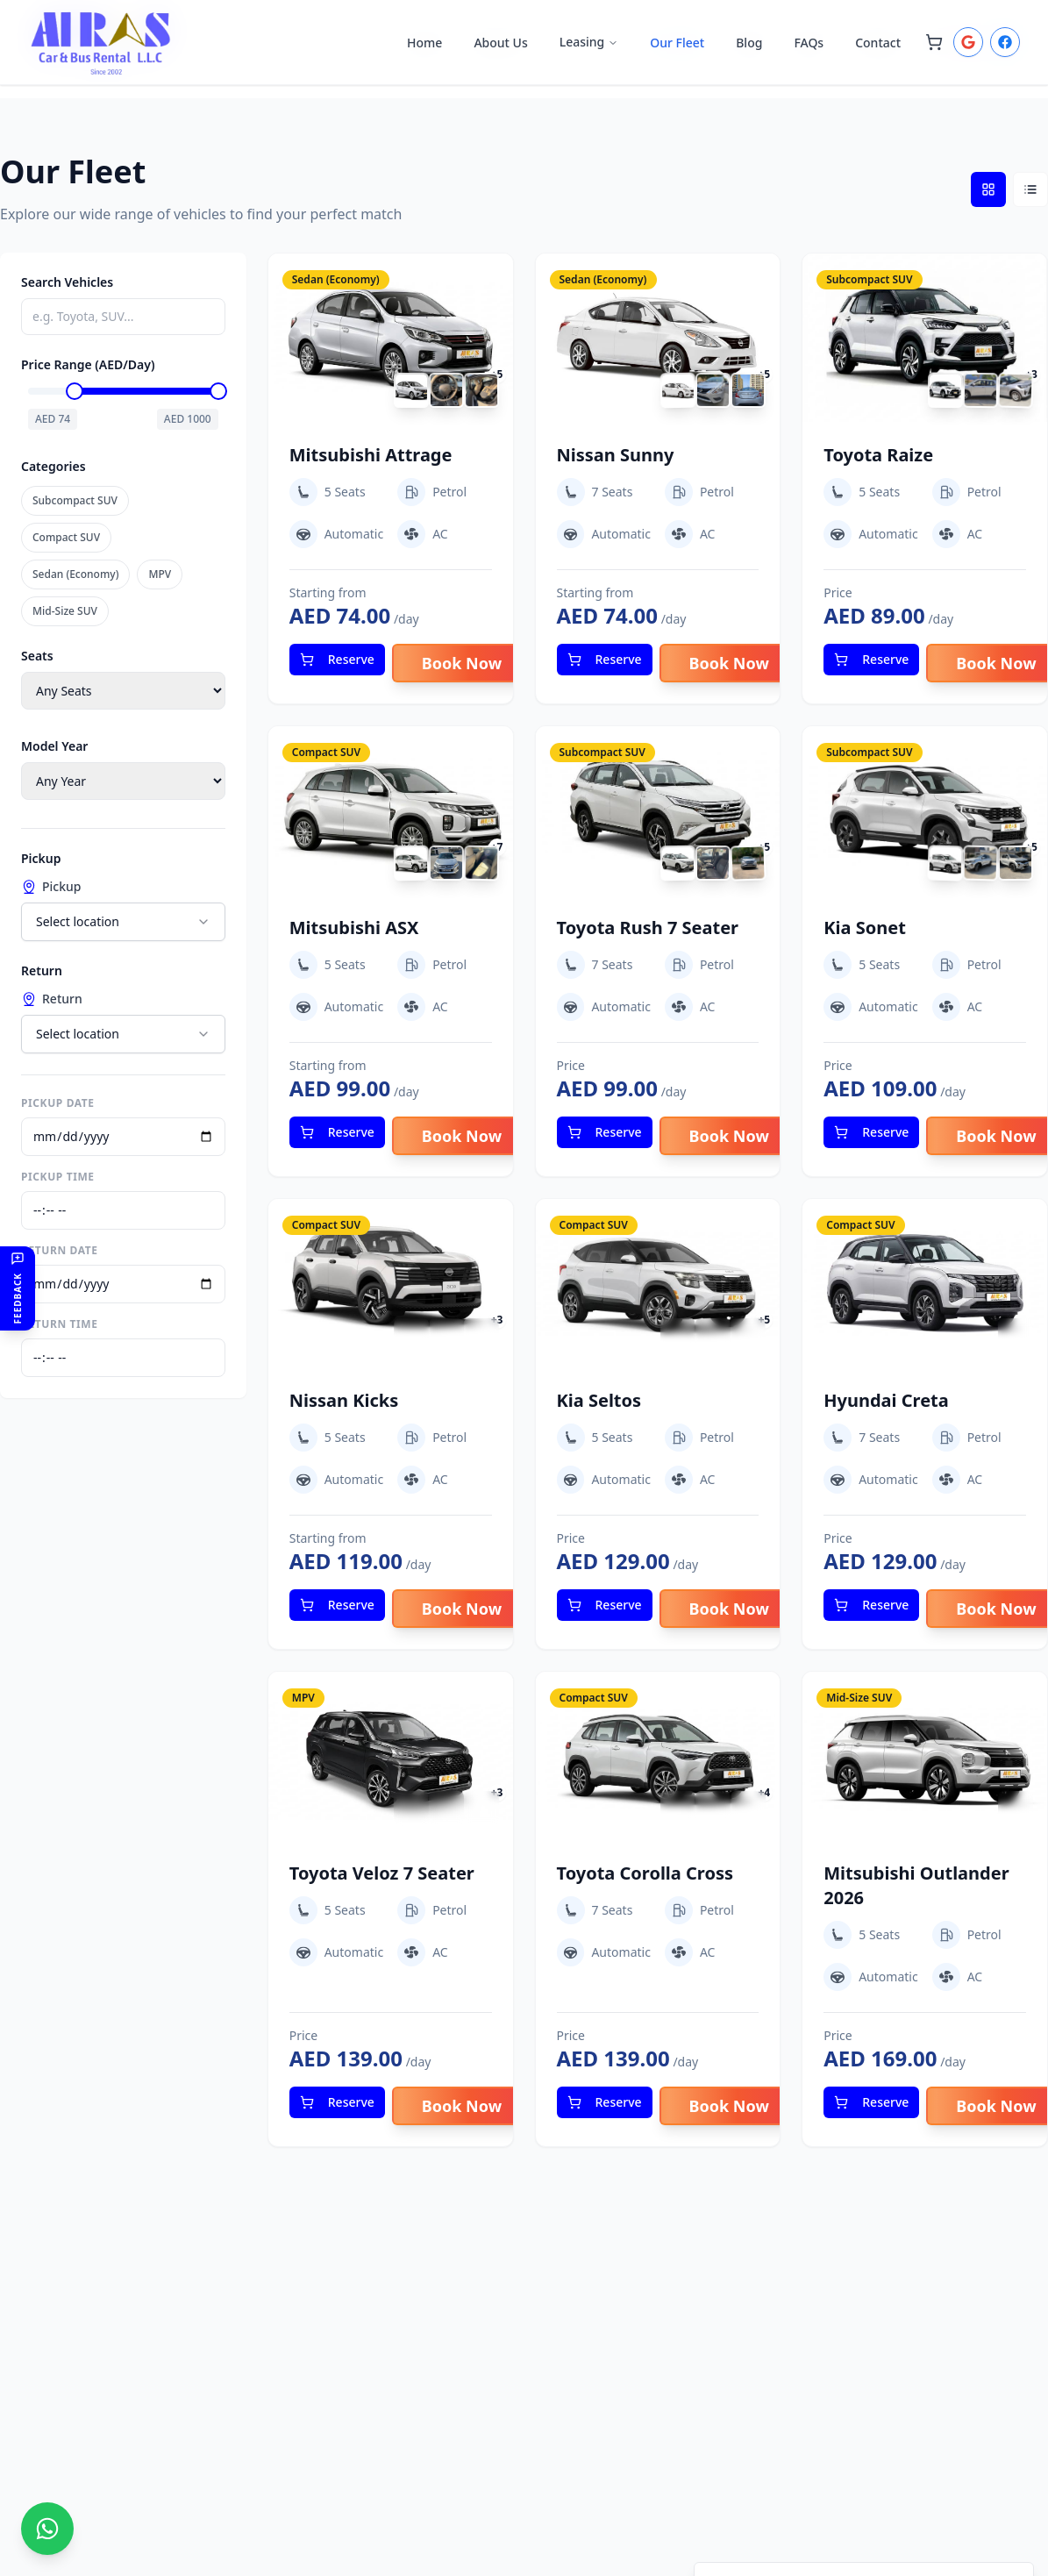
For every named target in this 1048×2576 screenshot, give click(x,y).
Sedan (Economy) (75, 574)
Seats (37, 655)
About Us (500, 42)
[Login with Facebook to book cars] (1005, 42)
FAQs (808, 42)
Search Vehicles (67, 282)
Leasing (589, 41)
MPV (159, 574)
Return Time (59, 1324)
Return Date (59, 1251)
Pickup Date (58, 1103)
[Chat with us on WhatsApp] (47, 2528)
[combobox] (123, 922)
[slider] (80, 391)
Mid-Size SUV (64, 610)
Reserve (337, 659)
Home (424, 42)
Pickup (51, 886)
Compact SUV (66, 537)
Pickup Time (58, 1177)
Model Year (54, 746)
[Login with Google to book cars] (968, 42)
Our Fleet (677, 42)
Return (51, 998)
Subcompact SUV (75, 500)
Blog (749, 42)
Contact (878, 42)
